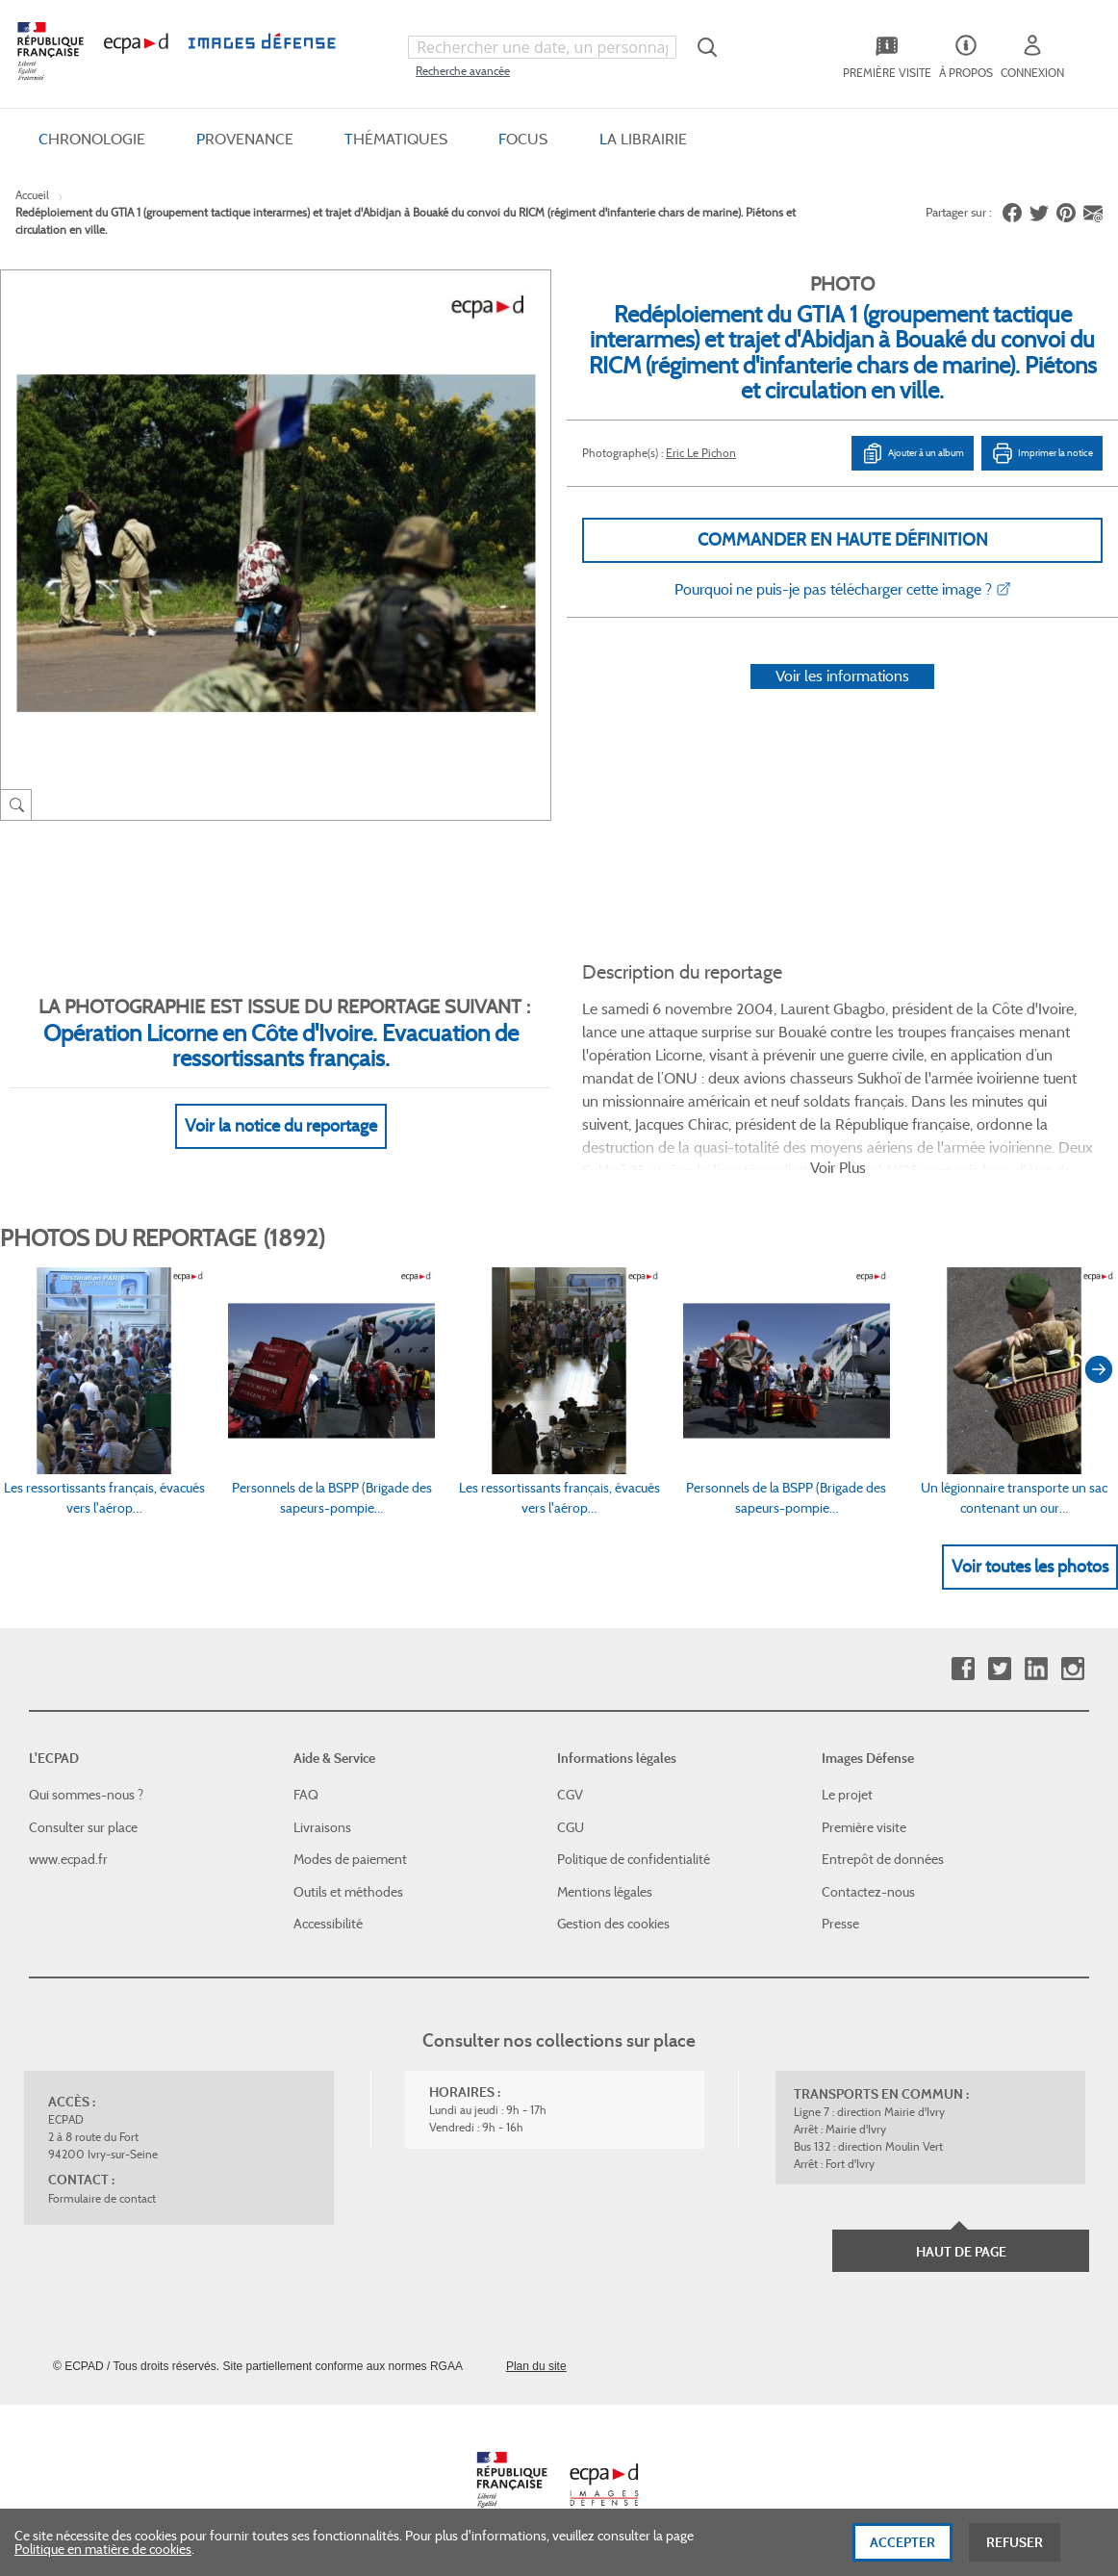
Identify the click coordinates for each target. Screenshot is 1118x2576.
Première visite (864, 1827)
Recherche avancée (463, 71)
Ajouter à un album (912, 453)
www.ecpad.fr (68, 1859)
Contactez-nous (868, 1891)
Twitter (999, 1669)
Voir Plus (838, 1168)
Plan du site (536, 2366)
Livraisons (322, 1827)
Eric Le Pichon (701, 453)
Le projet (847, 1794)
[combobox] (541, 47)
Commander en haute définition (843, 539)
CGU (570, 1827)
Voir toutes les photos (1030, 1566)
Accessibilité (328, 1923)
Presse (840, 1923)
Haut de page (961, 2251)
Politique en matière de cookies (102, 2556)
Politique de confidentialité (633, 1859)
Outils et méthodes (348, 1891)
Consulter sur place (83, 1827)
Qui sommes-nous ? (86, 1794)
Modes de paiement (350, 1859)
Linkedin (1036, 1669)
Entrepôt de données (883, 1859)
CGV (570, 1794)
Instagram (1072, 1669)
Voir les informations (842, 676)
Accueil (32, 195)
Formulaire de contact (102, 2198)
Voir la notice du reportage (281, 1125)
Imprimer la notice (1042, 453)
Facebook (963, 1669)
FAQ (305, 1794)
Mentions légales (604, 1891)
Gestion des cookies (613, 1923)
